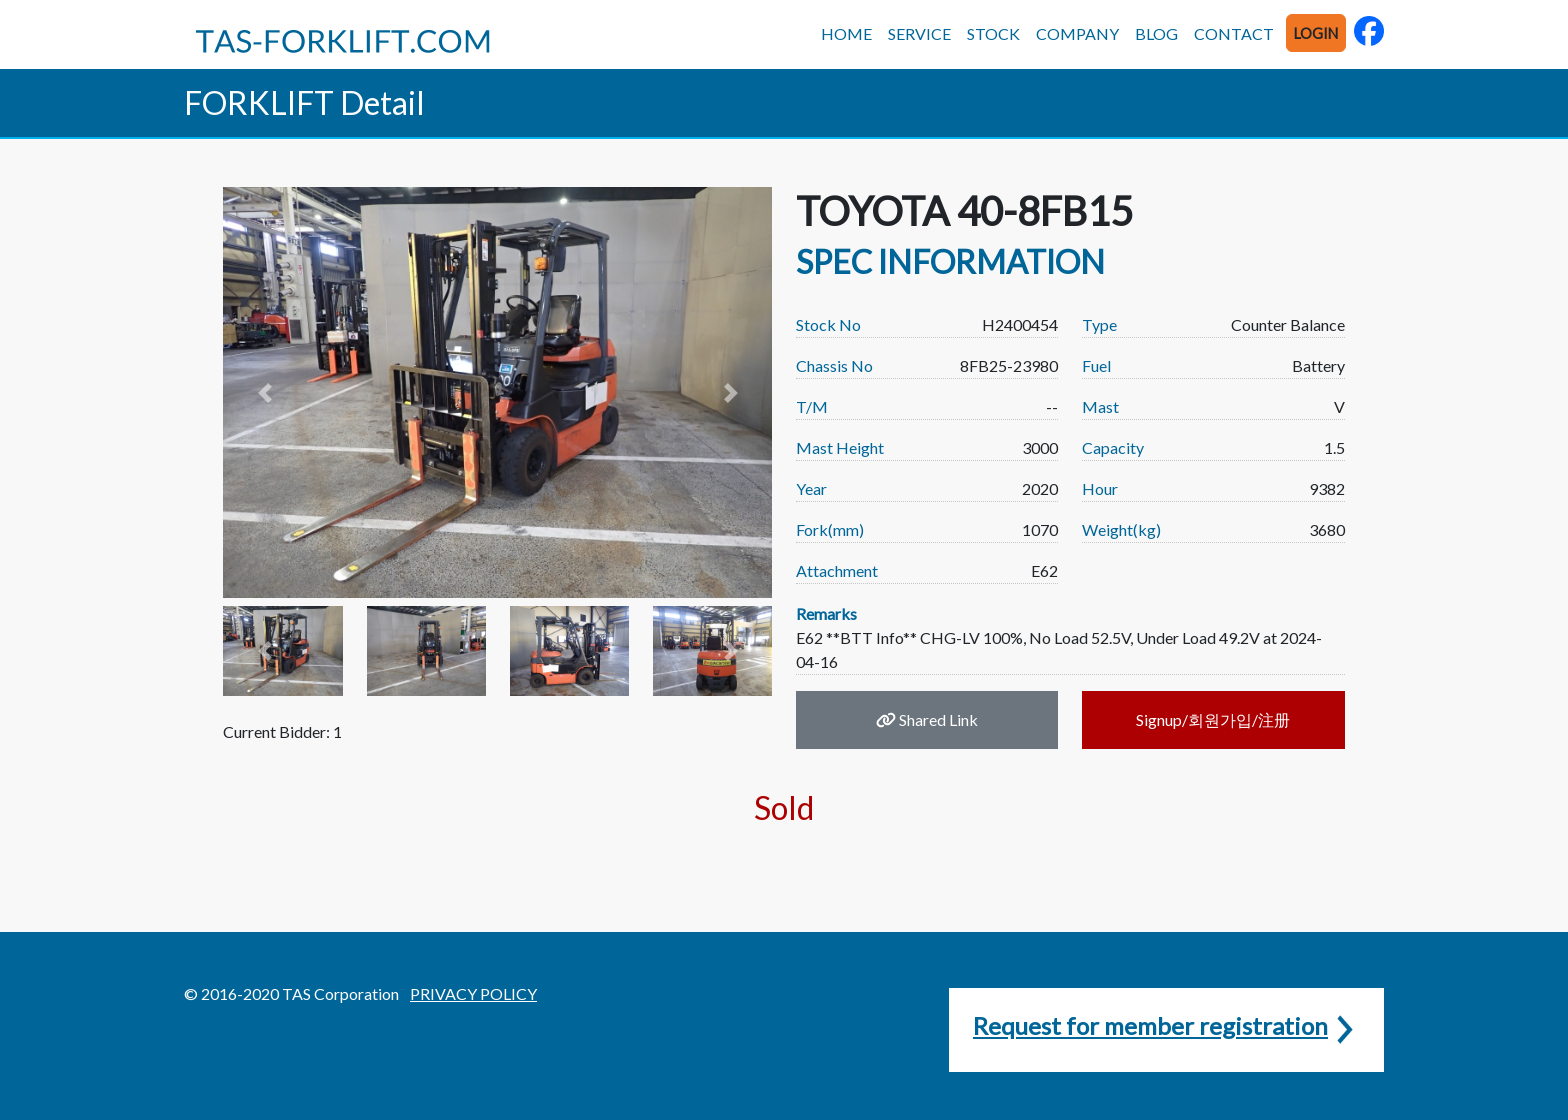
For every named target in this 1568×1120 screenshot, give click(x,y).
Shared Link (927, 719)
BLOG (1156, 33)
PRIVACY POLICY (473, 993)
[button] (264, 392)
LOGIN (1316, 33)
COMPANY (1077, 33)
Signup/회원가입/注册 (1213, 719)
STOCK (993, 33)
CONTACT (1234, 33)
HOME (846, 33)
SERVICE (919, 33)
